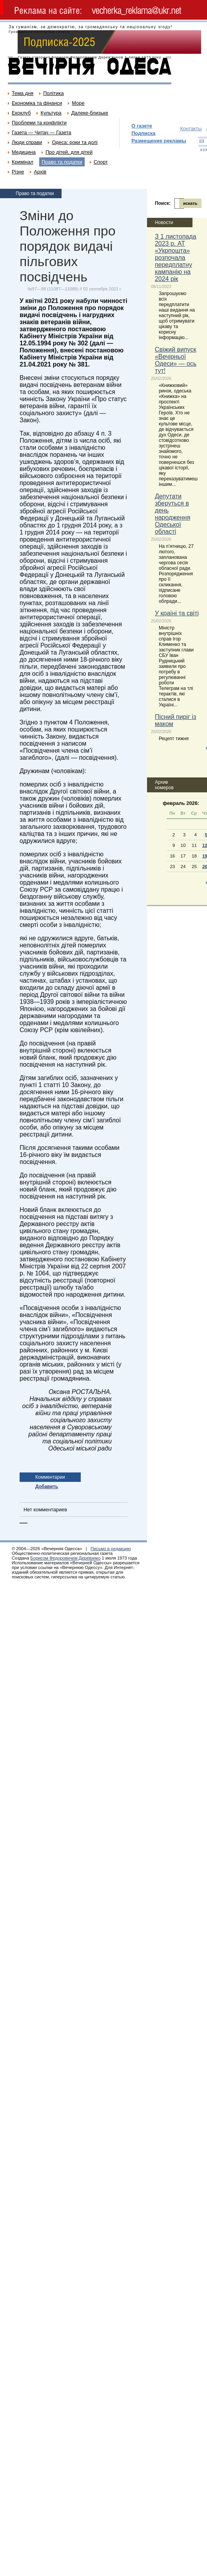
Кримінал (22, 162)
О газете (141, 126)
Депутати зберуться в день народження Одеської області (172, 514)
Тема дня (22, 93)
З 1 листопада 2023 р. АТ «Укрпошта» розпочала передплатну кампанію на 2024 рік (175, 257)
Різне (18, 172)
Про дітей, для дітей (69, 152)
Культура (50, 113)
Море (78, 103)
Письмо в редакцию (111, 1548)
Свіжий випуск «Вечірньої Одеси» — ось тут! (175, 360)
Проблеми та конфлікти (39, 123)
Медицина (24, 152)
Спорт (101, 162)
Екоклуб (21, 113)
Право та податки (62, 162)
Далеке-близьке (89, 113)
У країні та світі (177, 613)
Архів (40, 172)
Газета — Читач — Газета (41, 132)
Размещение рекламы (158, 141)
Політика (53, 93)
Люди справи (27, 142)
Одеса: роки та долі (74, 142)
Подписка (143, 133)
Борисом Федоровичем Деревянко (65, 1558)
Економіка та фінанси (37, 103)
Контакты (191, 128)
